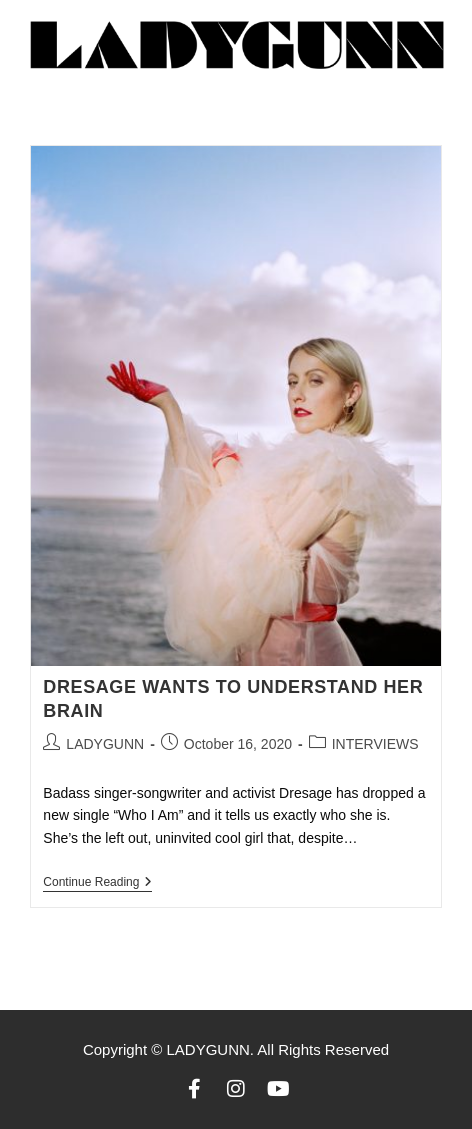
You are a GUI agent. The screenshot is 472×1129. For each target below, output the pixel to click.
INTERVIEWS (375, 744)
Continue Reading (97, 882)
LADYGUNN (105, 744)
